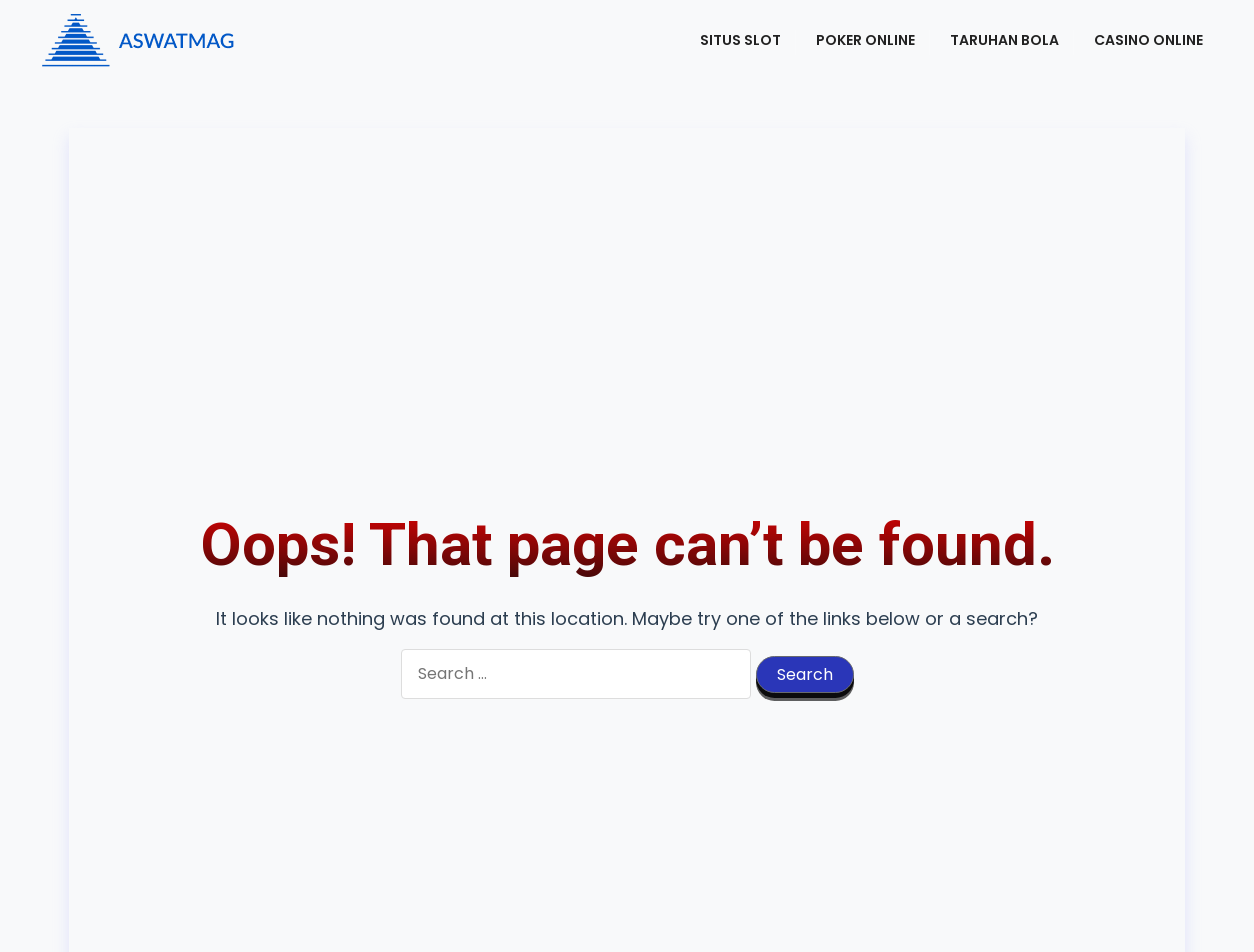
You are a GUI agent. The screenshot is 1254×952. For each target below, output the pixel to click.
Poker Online (865, 40)
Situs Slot (740, 40)
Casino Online (1148, 40)
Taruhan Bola (1004, 40)
